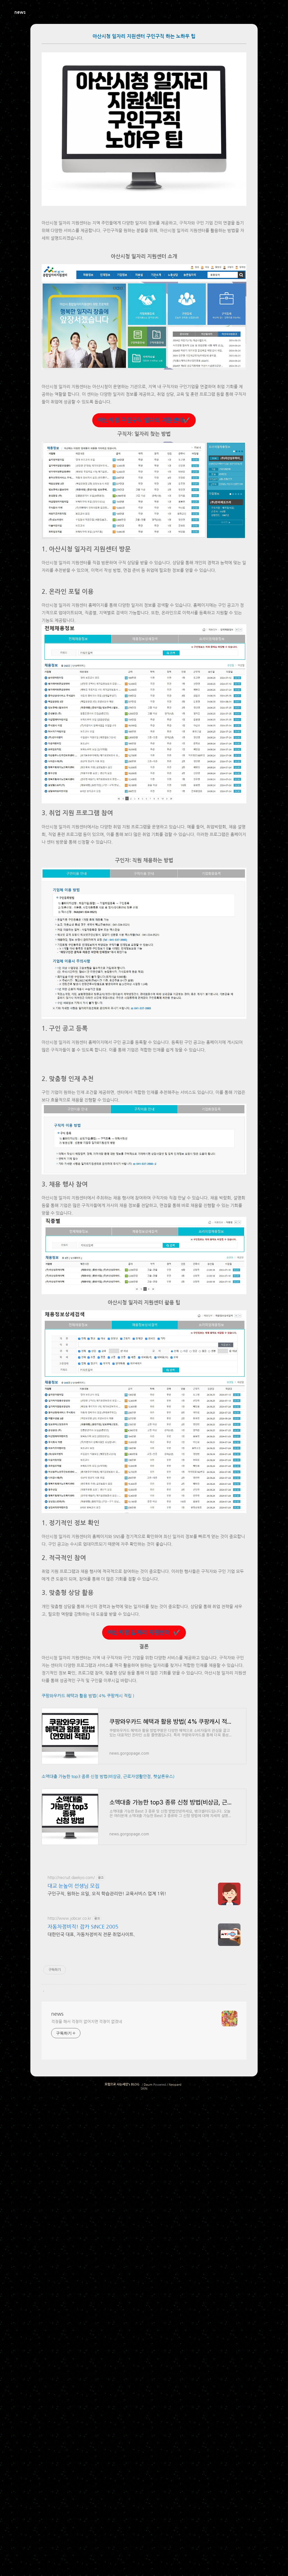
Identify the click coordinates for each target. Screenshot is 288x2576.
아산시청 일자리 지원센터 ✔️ (144, 1852)
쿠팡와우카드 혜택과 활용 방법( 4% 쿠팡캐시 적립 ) (88, 1994)
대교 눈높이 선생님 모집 (74, 2267)
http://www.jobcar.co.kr (69, 2299)
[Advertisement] (144, 888)
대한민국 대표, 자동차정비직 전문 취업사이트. (91, 2315)
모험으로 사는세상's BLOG (122, 2465)
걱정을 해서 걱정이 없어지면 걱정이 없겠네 (86, 2403)
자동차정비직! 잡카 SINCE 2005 (83, 2307)
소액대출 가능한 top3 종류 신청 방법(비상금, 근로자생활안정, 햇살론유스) (108, 2075)
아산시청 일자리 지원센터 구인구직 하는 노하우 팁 (144, 36)
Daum (148, 2465)
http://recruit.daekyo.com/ (71, 2259)
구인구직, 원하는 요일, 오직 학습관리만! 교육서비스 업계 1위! (107, 2274)
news (20, 12)
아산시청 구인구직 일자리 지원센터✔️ (144, 420)
